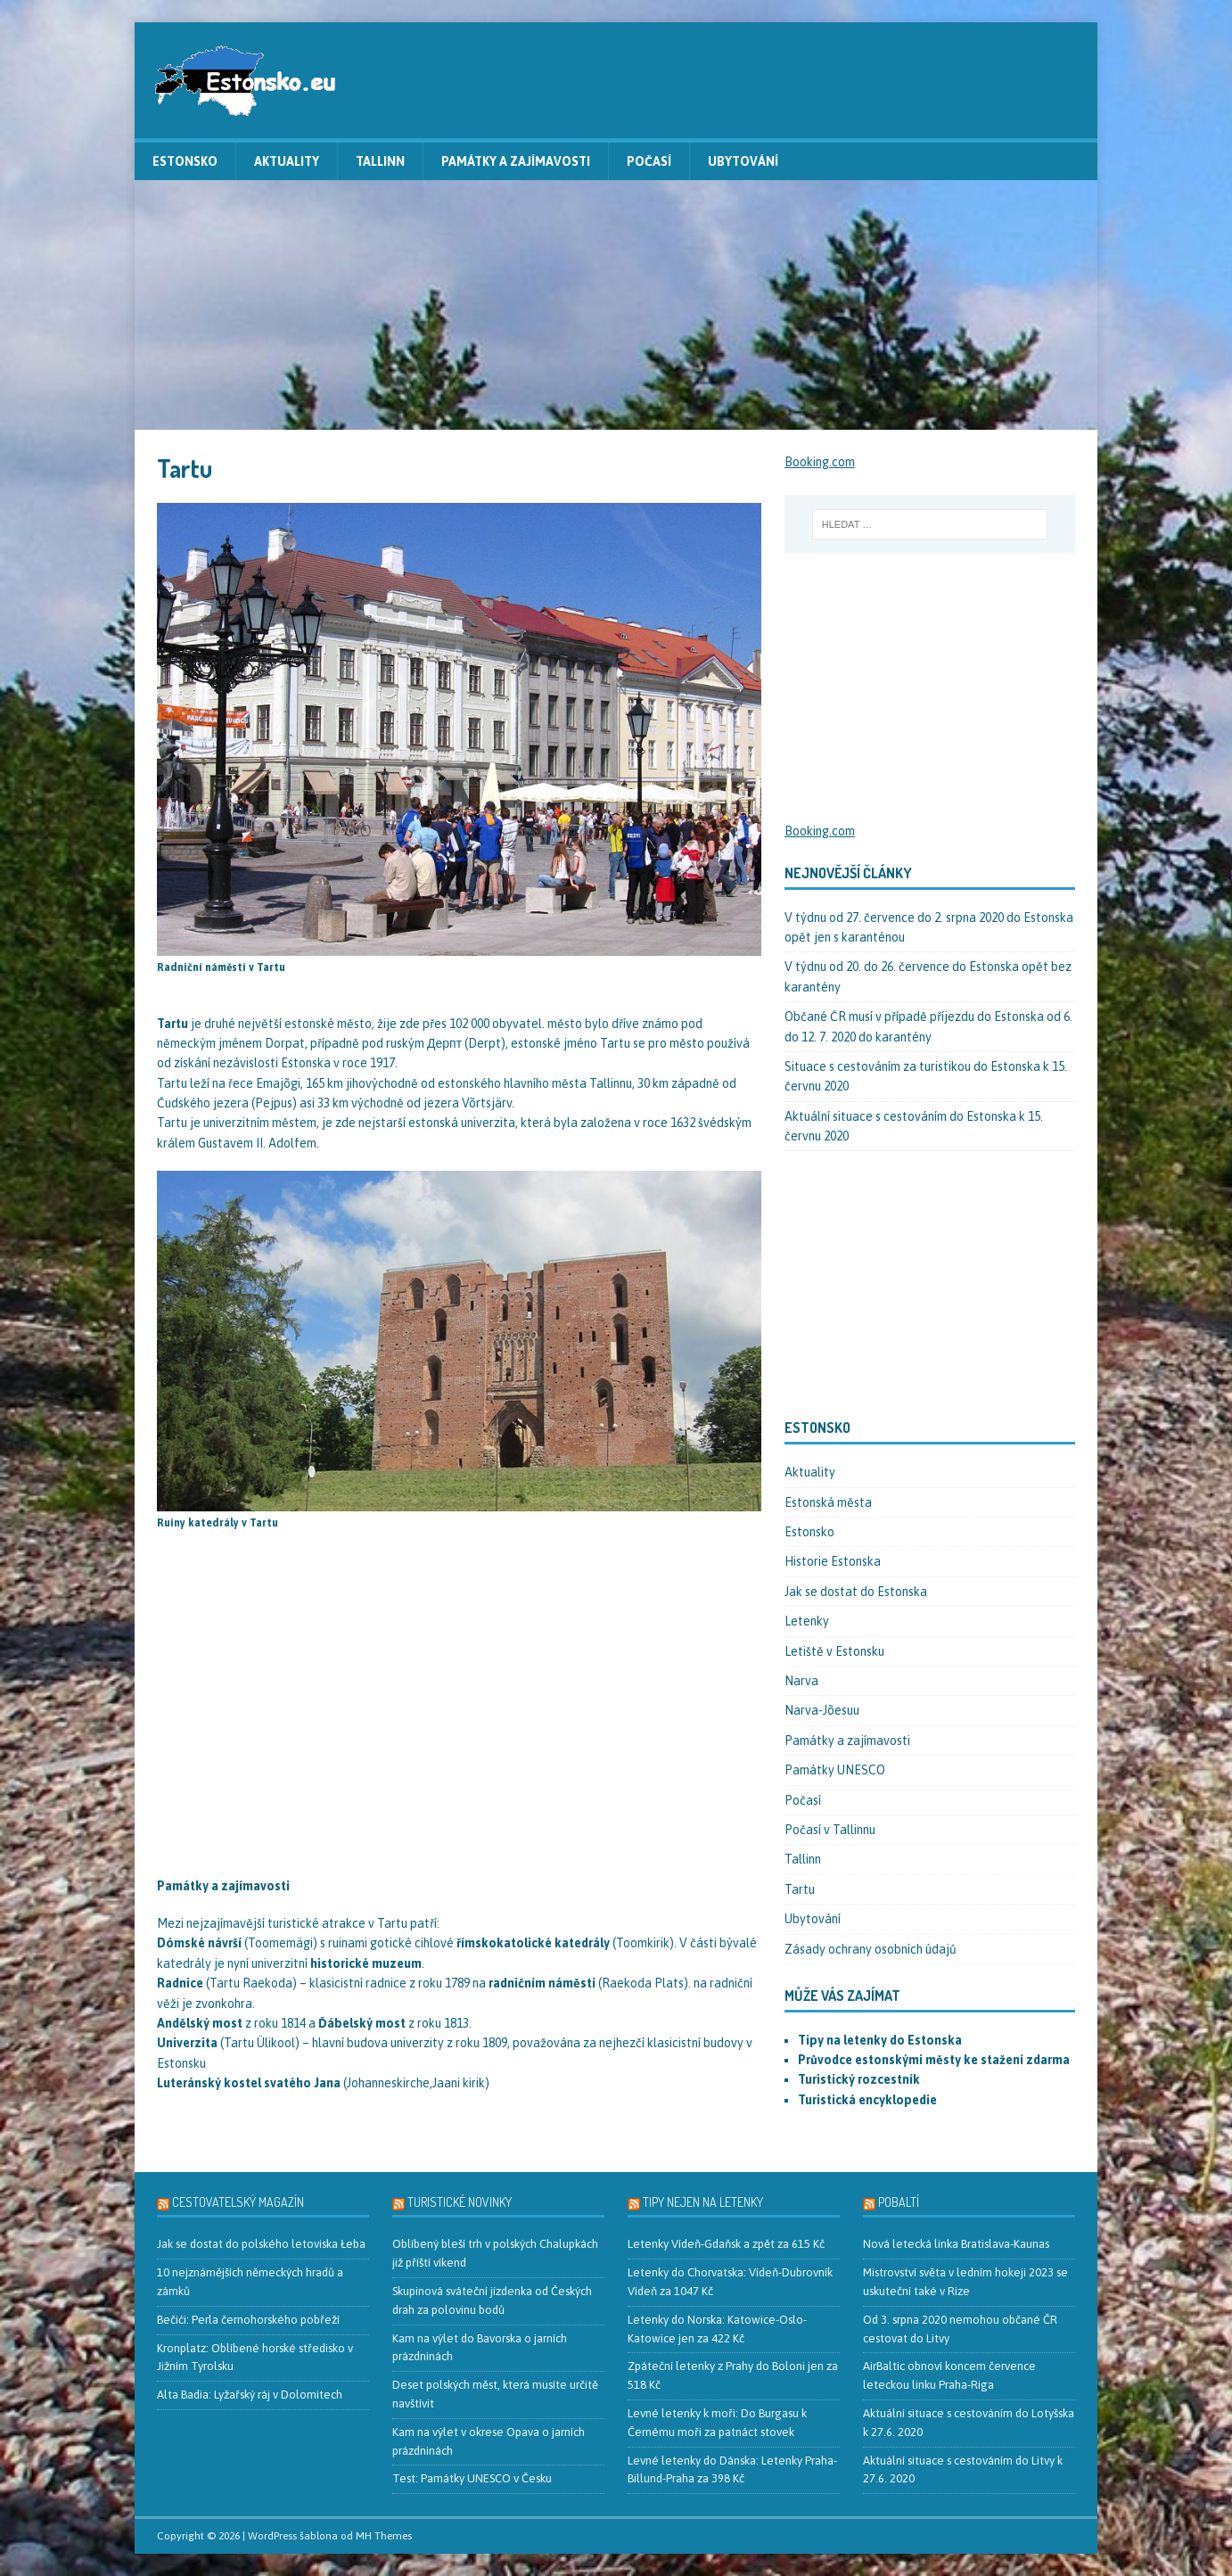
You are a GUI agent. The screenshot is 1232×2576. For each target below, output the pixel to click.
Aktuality (286, 161)
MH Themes (384, 2536)
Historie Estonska (832, 1561)
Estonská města (828, 1502)
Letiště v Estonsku (834, 1651)
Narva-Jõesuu (821, 1710)
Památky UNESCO (834, 1770)
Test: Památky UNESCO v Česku (472, 2478)
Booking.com (819, 462)
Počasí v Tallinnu (829, 1830)
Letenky (806, 1621)
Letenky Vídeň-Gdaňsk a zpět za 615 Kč (726, 2244)
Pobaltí (898, 2202)
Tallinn (380, 161)
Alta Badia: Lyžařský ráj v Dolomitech (249, 2394)
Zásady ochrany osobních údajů (870, 1949)
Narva (801, 1681)
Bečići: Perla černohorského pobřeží (248, 2319)
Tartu (799, 1889)
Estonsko (185, 161)
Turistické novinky (459, 2202)
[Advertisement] (616, 305)
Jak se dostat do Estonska (855, 1591)
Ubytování (743, 161)
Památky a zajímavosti (515, 161)
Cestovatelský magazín (238, 2202)
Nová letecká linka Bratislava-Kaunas (956, 2244)
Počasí (649, 161)
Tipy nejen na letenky (703, 2202)
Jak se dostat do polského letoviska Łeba (261, 2244)
